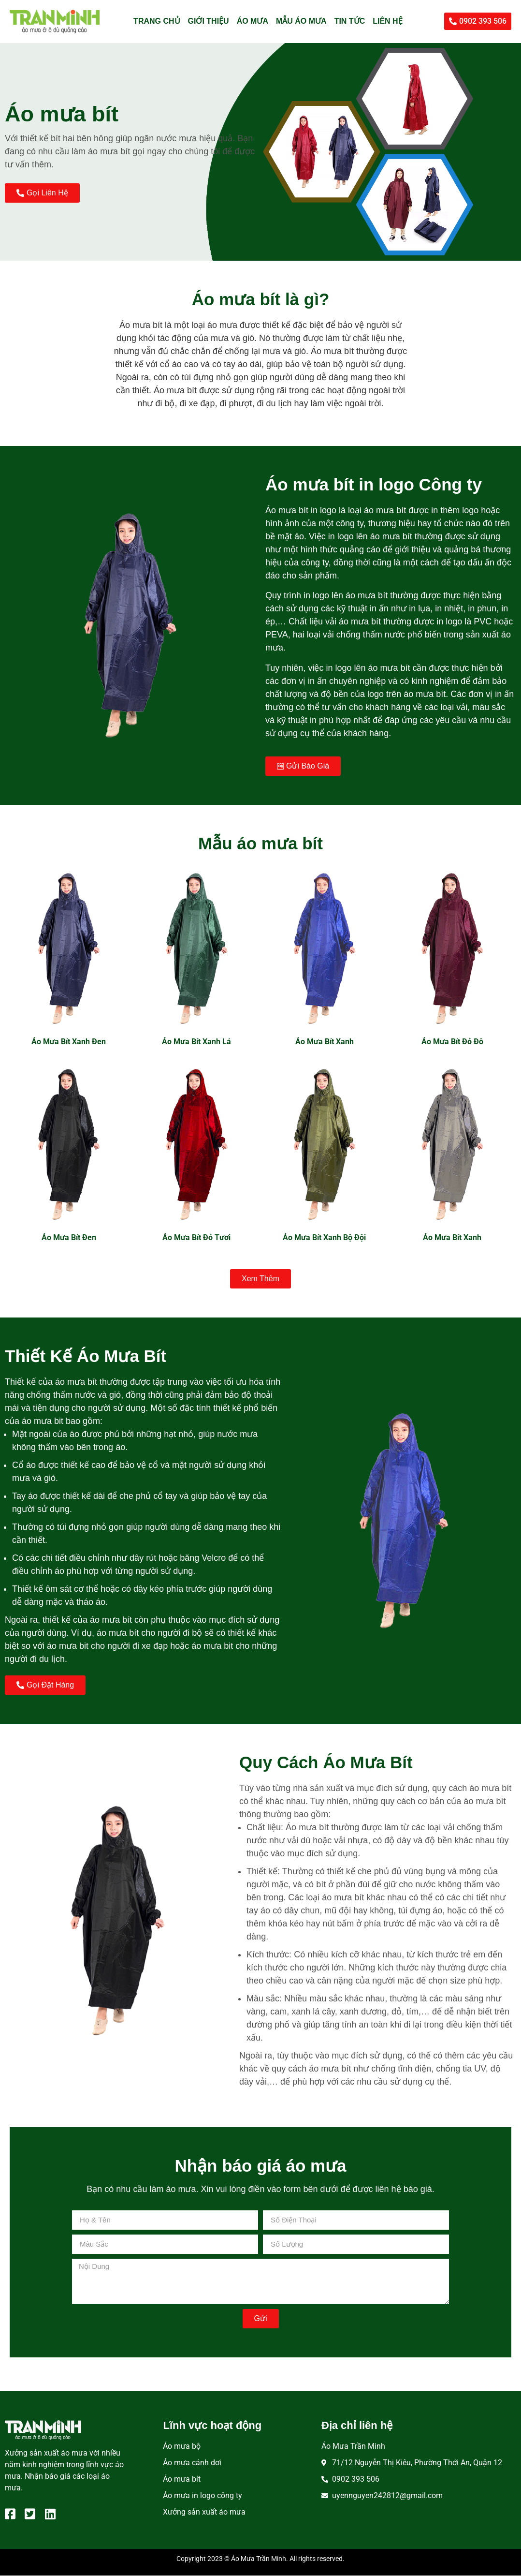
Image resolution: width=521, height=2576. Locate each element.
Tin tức (349, 21)
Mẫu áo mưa (301, 21)
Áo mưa (252, 21)
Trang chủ (156, 21)
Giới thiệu (208, 21)
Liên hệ (387, 21)
